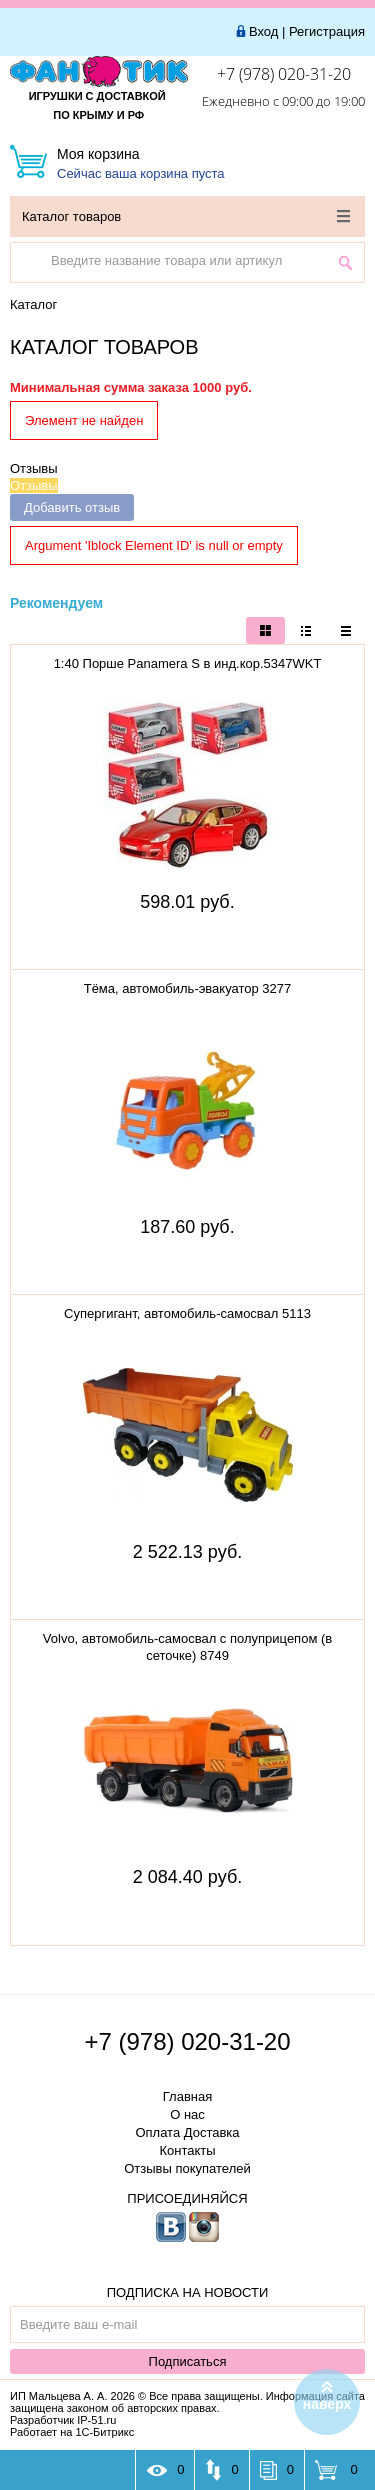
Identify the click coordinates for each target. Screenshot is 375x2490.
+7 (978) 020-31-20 (284, 74)
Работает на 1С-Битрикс (72, 2432)
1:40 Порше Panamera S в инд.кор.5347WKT (188, 663)
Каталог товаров (186, 216)
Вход (263, 31)
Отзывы (34, 468)
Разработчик (63, 2420)
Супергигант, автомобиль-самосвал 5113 (187, 1313)
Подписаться (188, 2361)
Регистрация (327, 31)
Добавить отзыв (72, 507)
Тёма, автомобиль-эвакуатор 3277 (188, 988)
